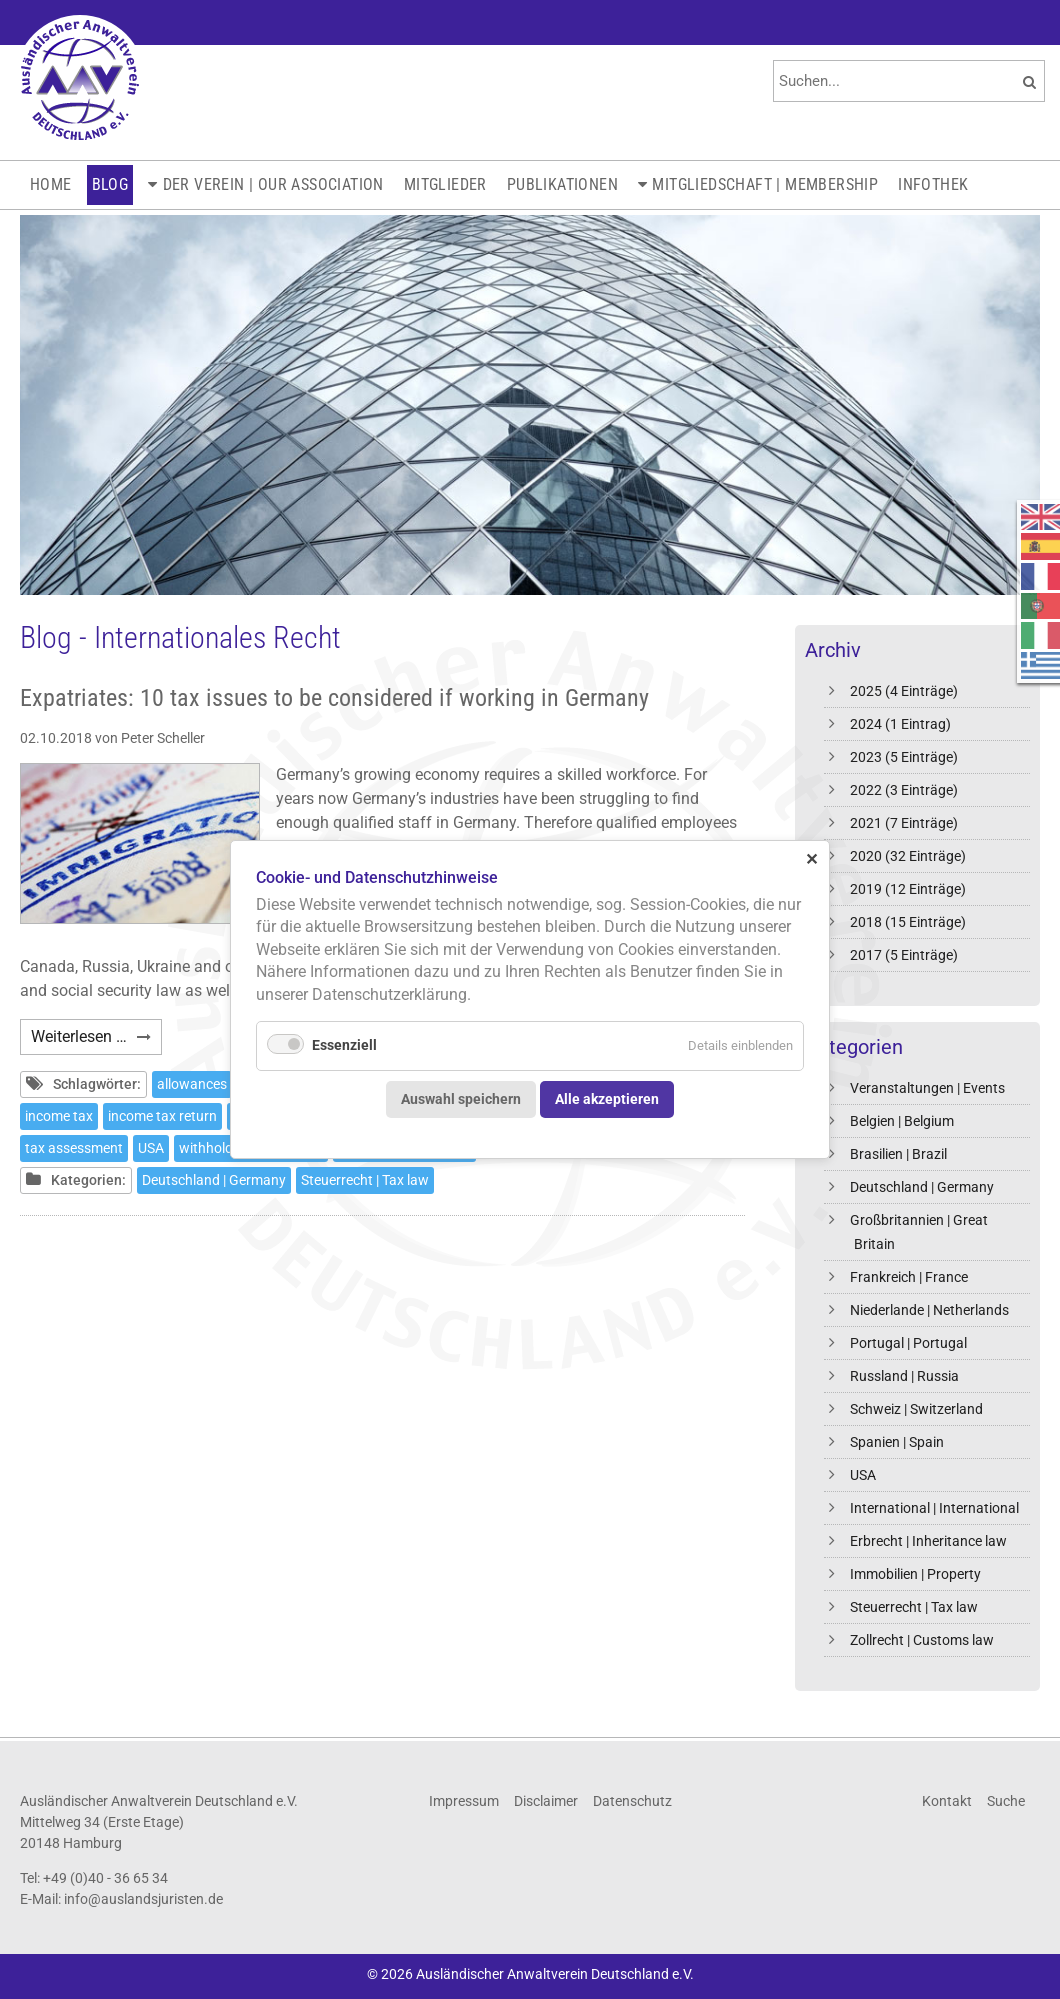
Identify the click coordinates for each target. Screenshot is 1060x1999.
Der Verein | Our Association (273, 184)
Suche (1006, 1801)
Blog (110, 184)
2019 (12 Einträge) (908, 889)
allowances (192, 1084)
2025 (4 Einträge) (904, 691)
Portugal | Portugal (908, 1343)
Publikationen (562, 184)
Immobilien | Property (915, 1574)
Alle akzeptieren (607, 1098)
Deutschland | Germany (922, 1187)
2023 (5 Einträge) (904, 757)
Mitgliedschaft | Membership (765, 184)
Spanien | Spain (897, 1442)
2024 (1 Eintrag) (900, 724)
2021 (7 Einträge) (904, 823)
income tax (59, 1116)
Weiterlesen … (96, 1039)
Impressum (464, 1801)
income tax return (162, 1116)
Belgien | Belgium (902, 1121)
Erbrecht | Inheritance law (928, 1541)
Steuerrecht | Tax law (914, 1607)
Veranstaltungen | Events (927, 1088)
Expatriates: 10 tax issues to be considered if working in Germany (334, 698)
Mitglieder (445, 184)
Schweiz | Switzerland (916, 1409)
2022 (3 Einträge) (904, 790)
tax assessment (74, 1148)
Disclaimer (546, 1801)
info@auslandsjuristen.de (143, 1899)
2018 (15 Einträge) (908, 922)
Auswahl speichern (461, 1098)
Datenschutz (632, 1801)
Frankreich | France (909, 1277)
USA (863, 1475)
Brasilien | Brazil (898, 1154)
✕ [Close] (811, 858)
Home (51, 184)
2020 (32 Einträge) (908, 856)
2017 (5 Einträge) (904, 955)
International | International (934, 1508)
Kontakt (947, 1801)
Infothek (933, 184)
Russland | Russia (904, 1376)
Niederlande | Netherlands (929, 1310)
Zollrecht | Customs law (922, 1640)
